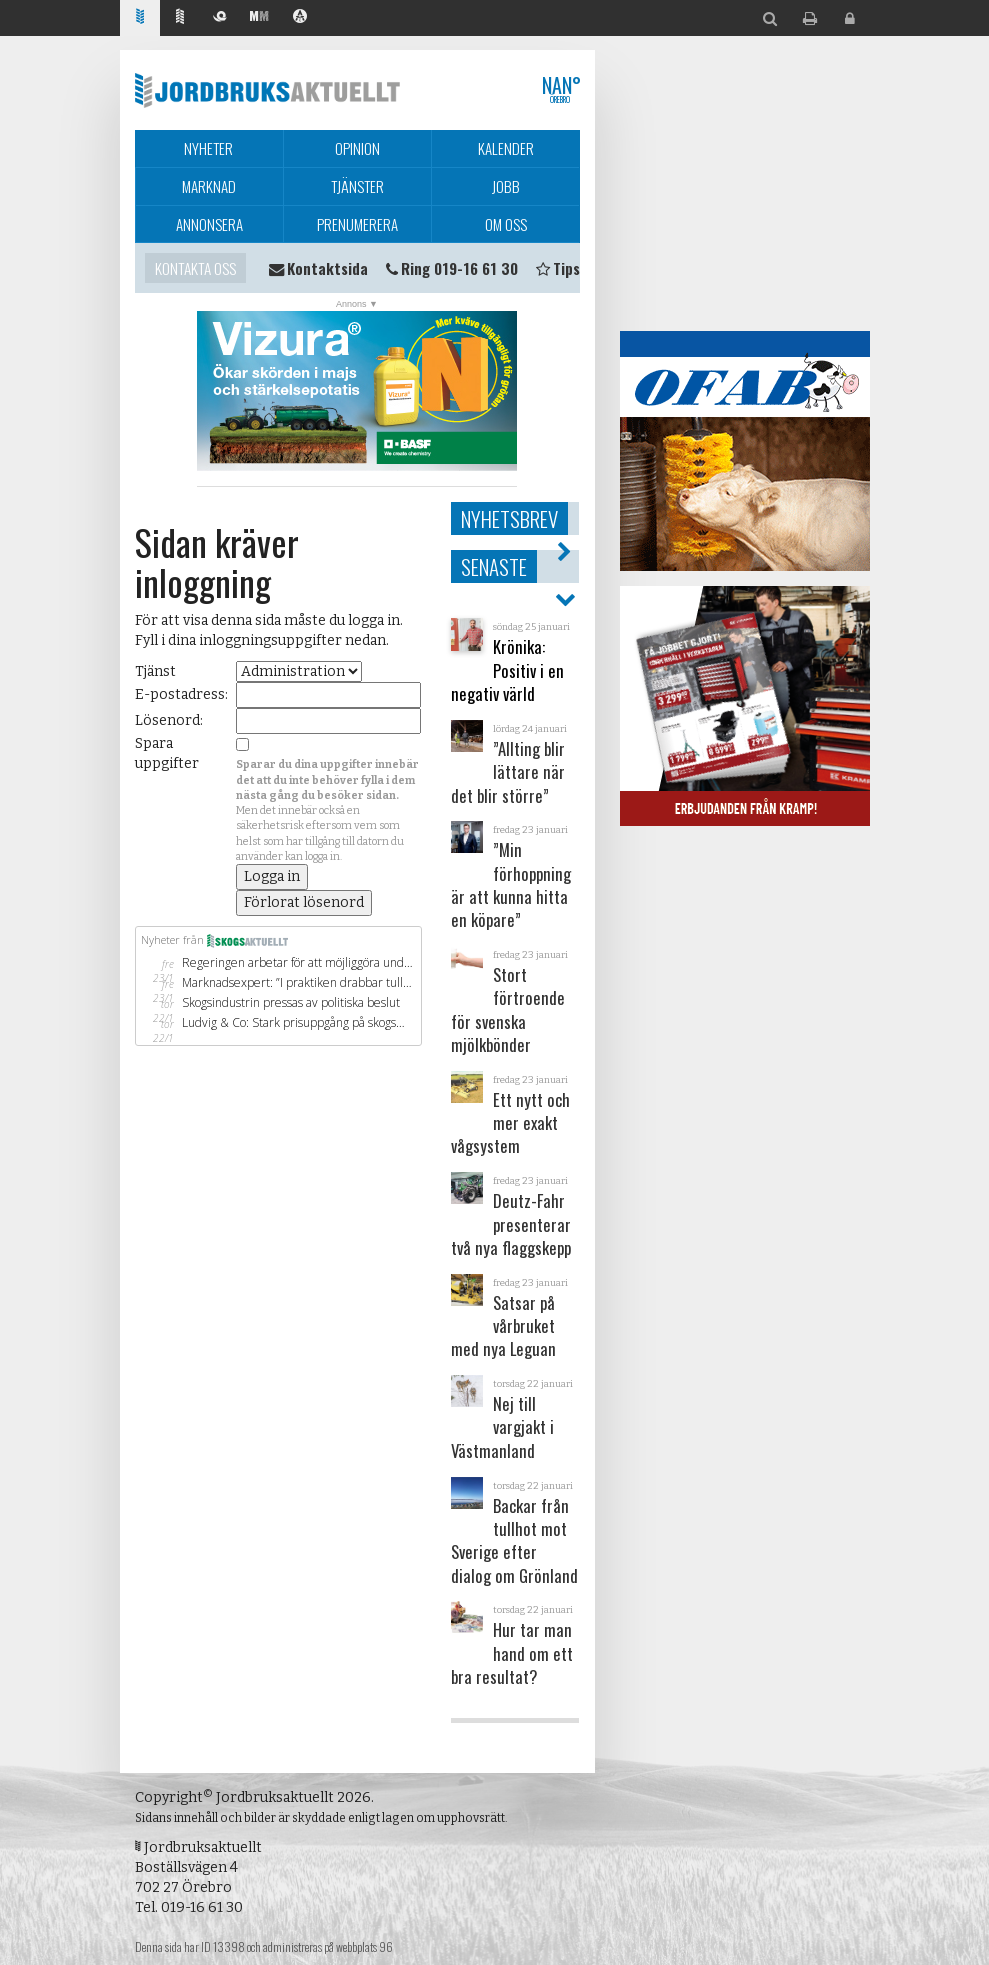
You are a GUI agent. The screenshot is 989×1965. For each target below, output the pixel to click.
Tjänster (357, 186)
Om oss (506, 224)
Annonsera (209, 224)
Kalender (506, 148)
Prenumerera (357, 224)
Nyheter (208, 148)
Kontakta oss (195, 268)
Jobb (506, 186)
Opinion (357, 148)
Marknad (209, 186)
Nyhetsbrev (509, 518)
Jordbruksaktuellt (267, 90)
